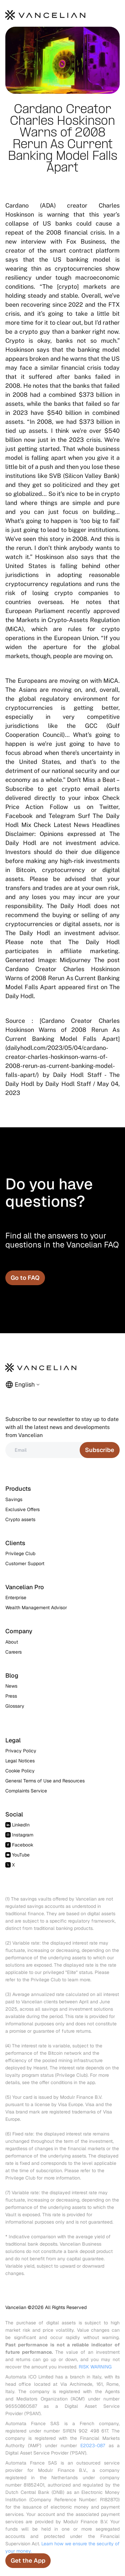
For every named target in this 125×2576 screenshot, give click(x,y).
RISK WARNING (95, 2367)
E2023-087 (92, 2446)
